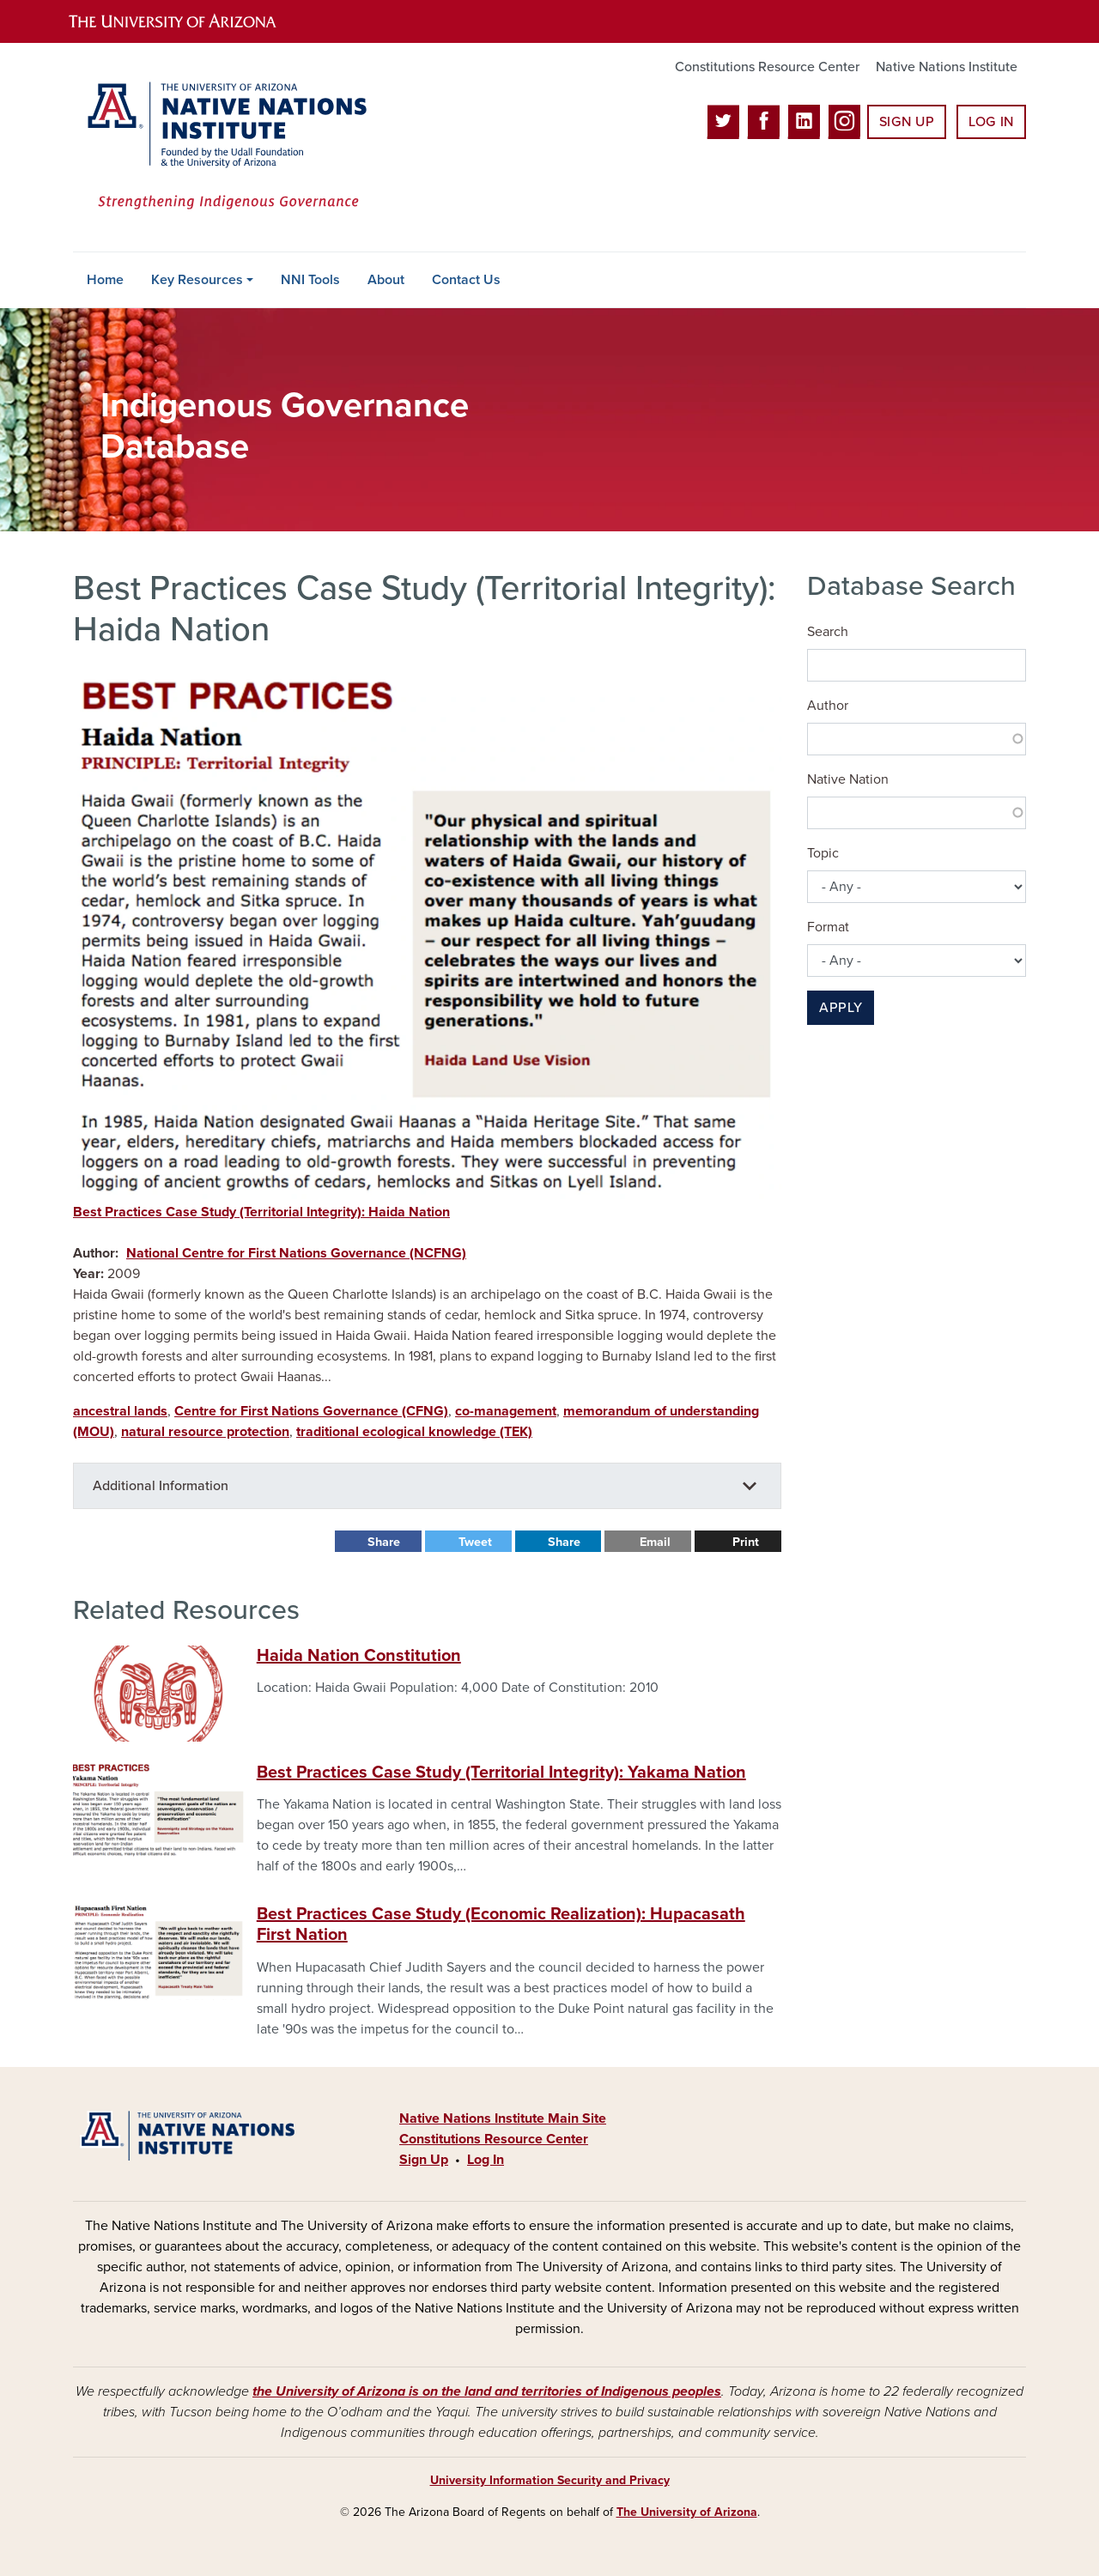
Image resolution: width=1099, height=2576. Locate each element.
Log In (991, 121)
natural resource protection (205, 1431)
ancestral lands (120, 1411)
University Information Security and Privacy (550, 2480)
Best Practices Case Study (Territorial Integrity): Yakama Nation (501, 1772)
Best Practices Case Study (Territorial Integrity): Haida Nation (261, 1212)
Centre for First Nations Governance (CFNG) (311, 1411)
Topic (823, 853)
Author (827, 705)
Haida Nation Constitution (359, 1656)
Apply (840, 1007)
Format (828, 927)
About (385, 279)
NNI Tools (310, 279)
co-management (505, 1411)
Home (105, 279)
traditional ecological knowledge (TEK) (414, 1431)
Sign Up (906, 121)
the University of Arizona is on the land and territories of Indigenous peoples (486, 2391)
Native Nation (848, 779)
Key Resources (197, 279)
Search (827, 631)
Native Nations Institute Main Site (502, 2118)
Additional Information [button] (160, 1485)
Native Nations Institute (946, 67)
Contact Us (466, 279)
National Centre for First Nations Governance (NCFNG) (296, 1253)
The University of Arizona (686, 2512)
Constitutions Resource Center (767, 67)
